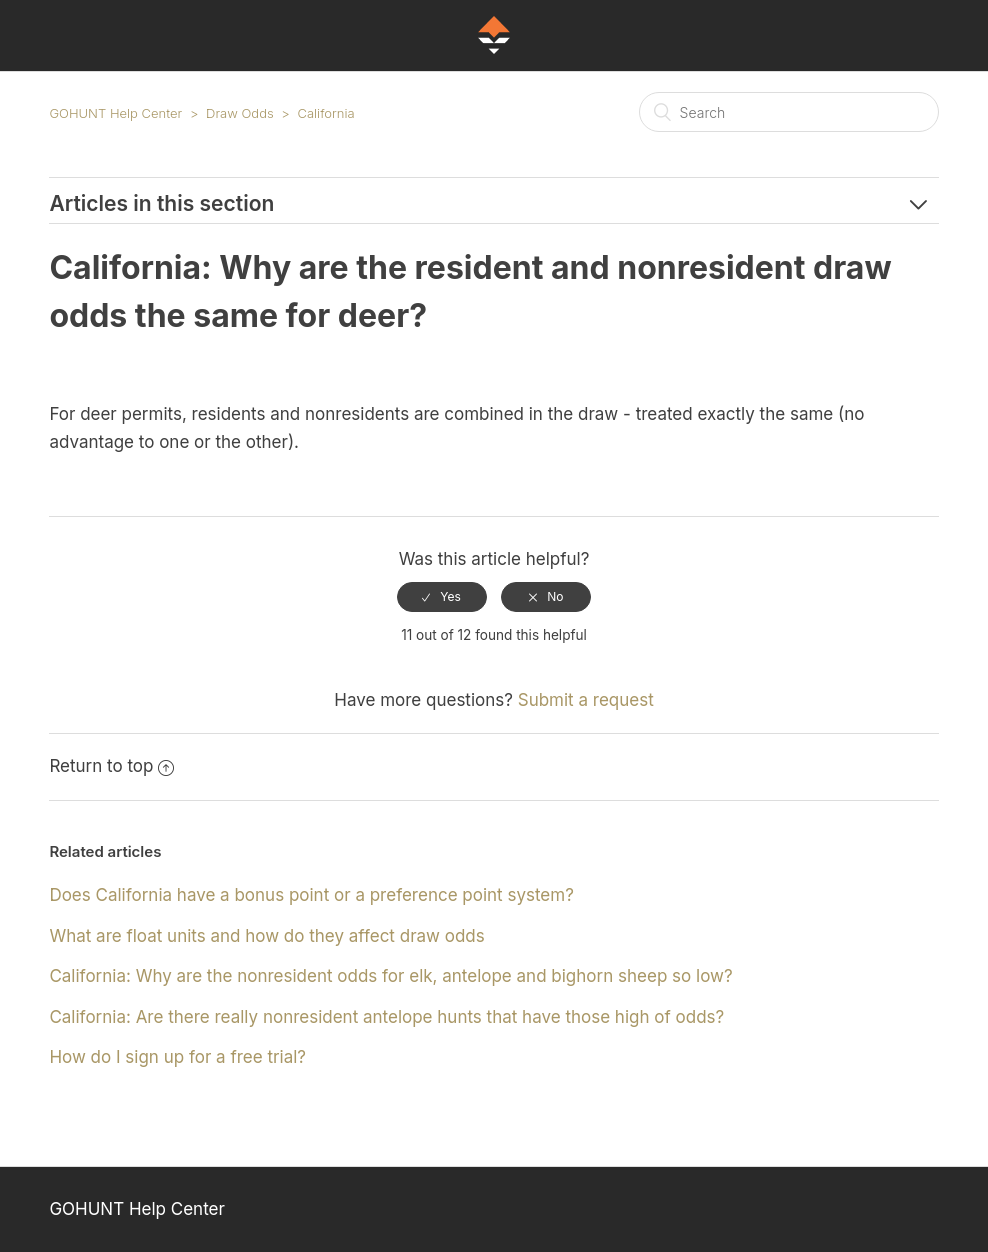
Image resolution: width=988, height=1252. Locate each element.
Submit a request (586, 700)
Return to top (111, 766)
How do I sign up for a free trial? (177, 1057)
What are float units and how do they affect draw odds (266, 936)
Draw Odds (240, 113)
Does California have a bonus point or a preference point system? (311, 895)
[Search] (789, 112)
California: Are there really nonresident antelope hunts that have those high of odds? (386, 1017)
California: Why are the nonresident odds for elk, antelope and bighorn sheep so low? (390, 976)
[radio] (442, 597)
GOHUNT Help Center (115, 113)
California (325, 113)
